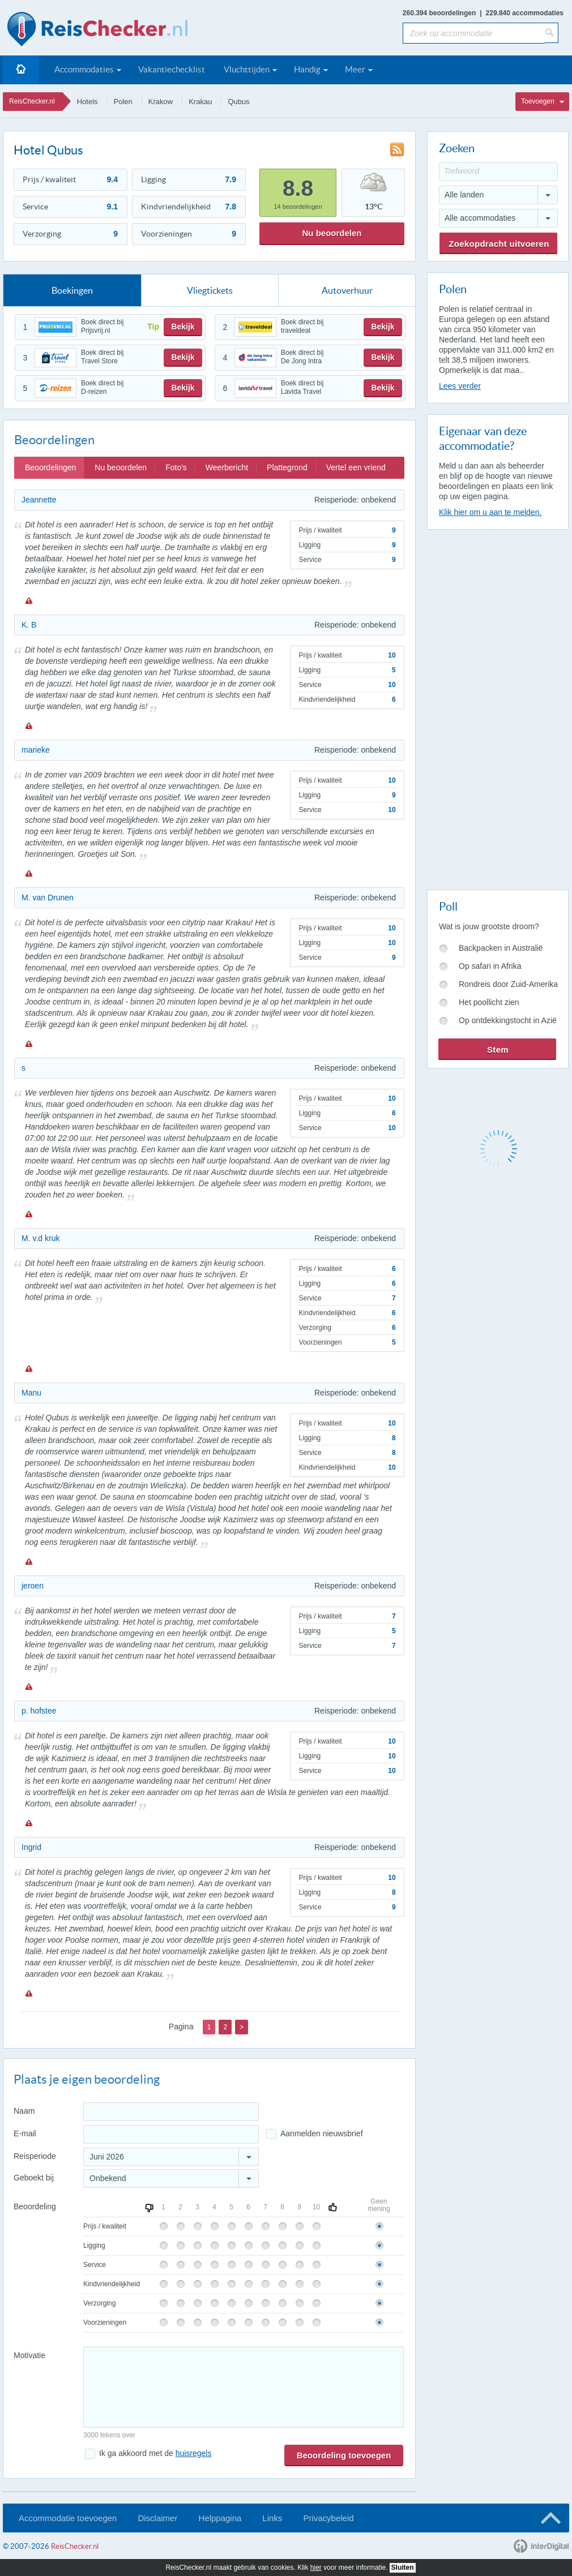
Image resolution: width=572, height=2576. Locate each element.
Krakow (160, 101)
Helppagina (219, 2518)
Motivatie (29, 2355)
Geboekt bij (34, 2177)
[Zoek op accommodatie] (474, 33)
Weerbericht (227, 467)
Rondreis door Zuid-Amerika (508, 984)
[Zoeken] (551, 33)
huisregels (194, 2453)
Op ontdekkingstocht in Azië (508, 1020)
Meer (355, 69)
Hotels (87, 101)
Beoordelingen (50, 467)
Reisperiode (35, 2156)
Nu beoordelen (331, 233)
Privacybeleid (328, 2518)
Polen (123, 101)
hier (316, 2567)
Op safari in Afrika (490, 966)
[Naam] (171, 2111)
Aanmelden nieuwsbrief (321, 2133)
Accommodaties (84, 69)
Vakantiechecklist (171, 69)
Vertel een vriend (356, 467)
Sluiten (402, 2567)
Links (272, 2518)
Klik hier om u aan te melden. (490, 512)
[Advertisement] (484, 707)
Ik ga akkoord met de (155, 2453)
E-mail (25, 2133)
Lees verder (460, 385)
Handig (307, 69)
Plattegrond (287, 467)
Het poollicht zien (489, 1002)
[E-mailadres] (171, 2134)
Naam (24, 2110)
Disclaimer (157, 2518)
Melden (28, 600)
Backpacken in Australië (501, 947)
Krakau (200, 101)
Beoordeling (35, 2206)
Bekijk (182, 326)
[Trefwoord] (498, 171)
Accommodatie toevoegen (68, 2518)
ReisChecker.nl (32, 101)
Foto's (176, 467)
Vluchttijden (247, 69)
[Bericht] (243, 2387)
